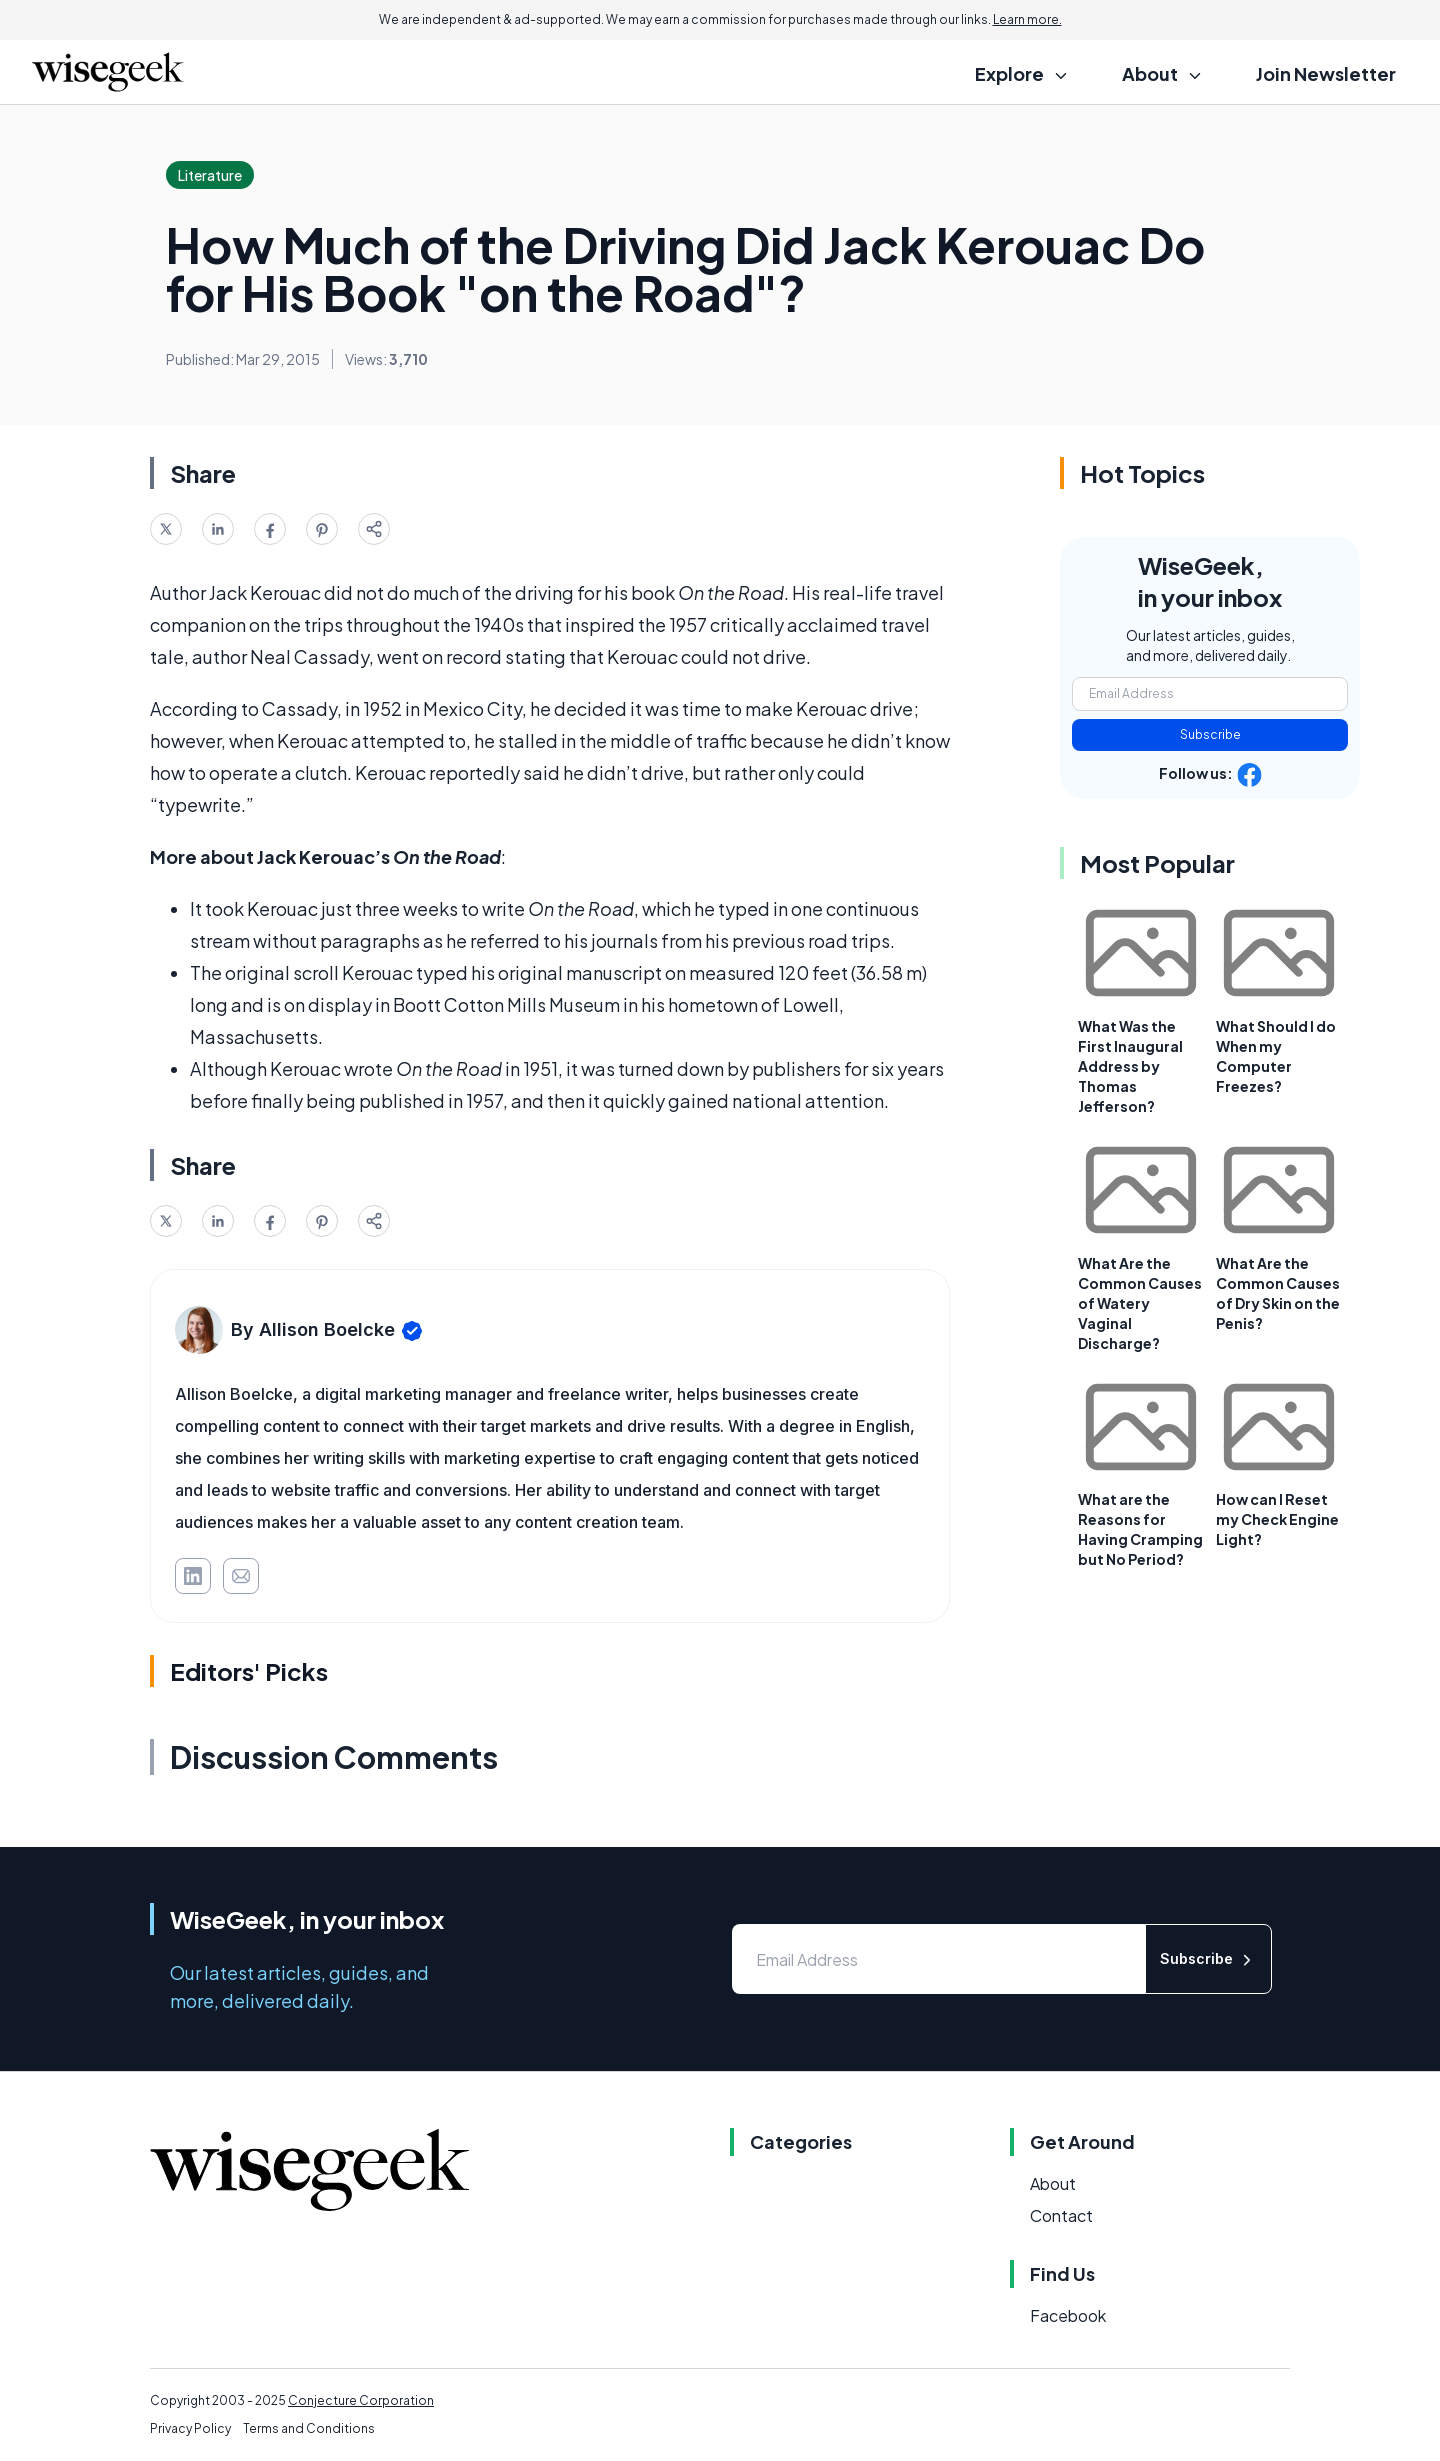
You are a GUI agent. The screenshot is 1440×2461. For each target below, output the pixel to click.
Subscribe (1210, 734)
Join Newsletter (1326, 73)
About (1053, 2183)
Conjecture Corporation (361, 2400)
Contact (1061, 2215)
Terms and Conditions (309, 2428)
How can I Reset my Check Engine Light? (1277, 1519)
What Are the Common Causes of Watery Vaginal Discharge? (1140, 1303)
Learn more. (1027, 19)
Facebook (1068, 2315)
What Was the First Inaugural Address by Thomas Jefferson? (1130, 1066)
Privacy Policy (190, 2428)
